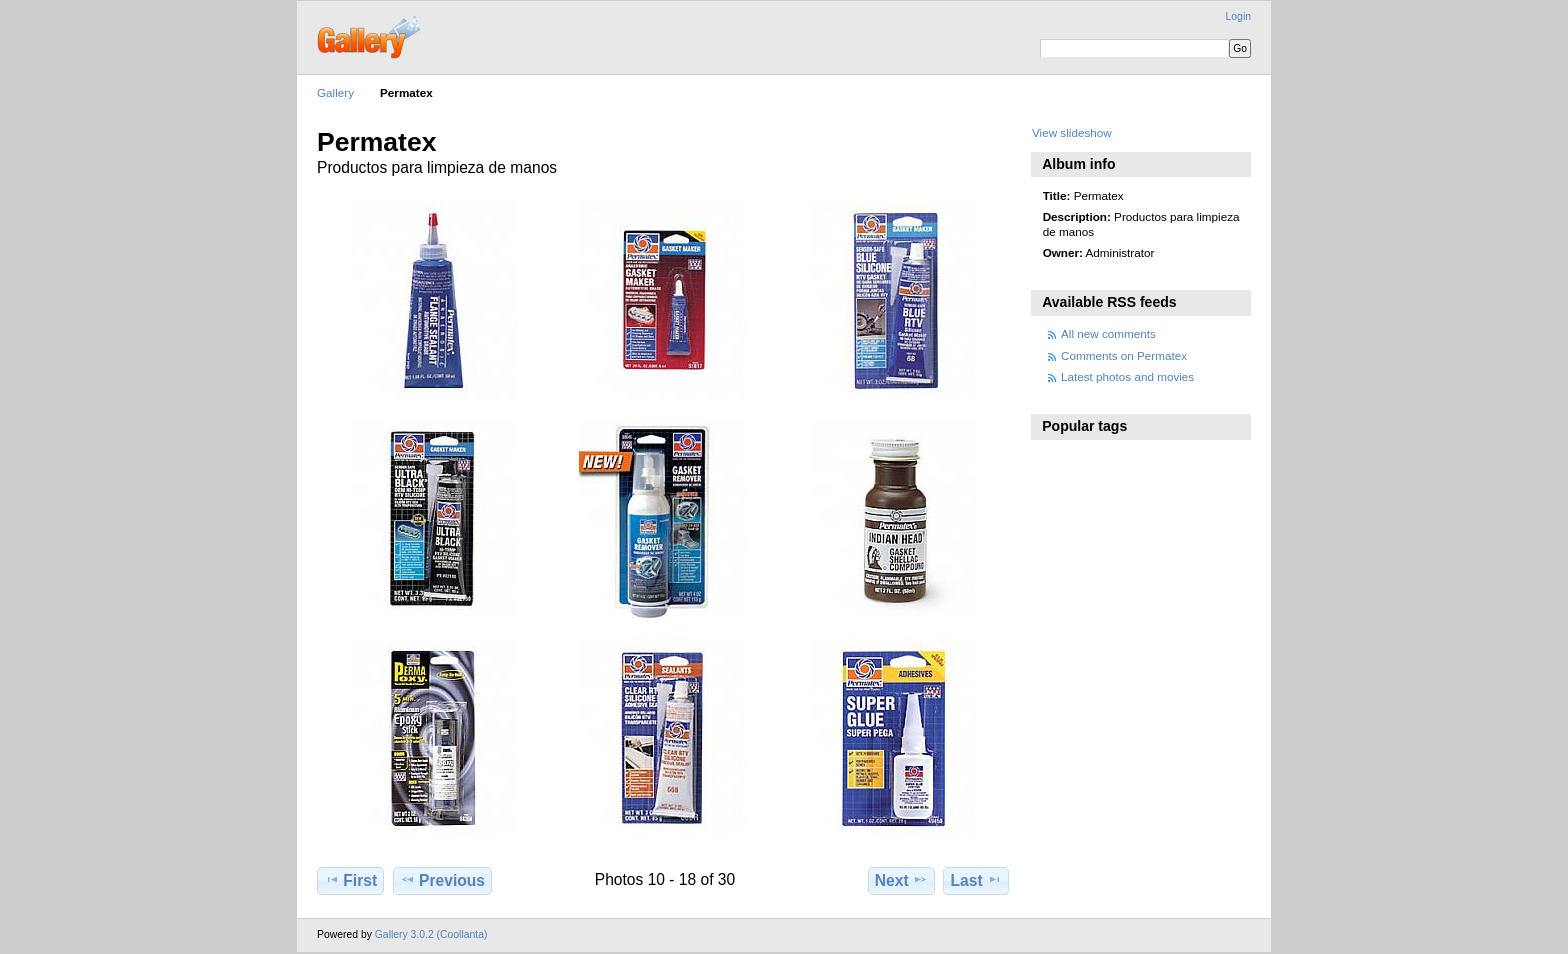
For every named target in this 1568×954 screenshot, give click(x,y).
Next (901, 880)
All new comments (1108, 333)
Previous (442, 880)
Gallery (335, 92)
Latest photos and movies (1127, 376)
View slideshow (1072, 132)
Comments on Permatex (1124, 355)
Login (1238, 16)
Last (976, 880)
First (350, 880)
